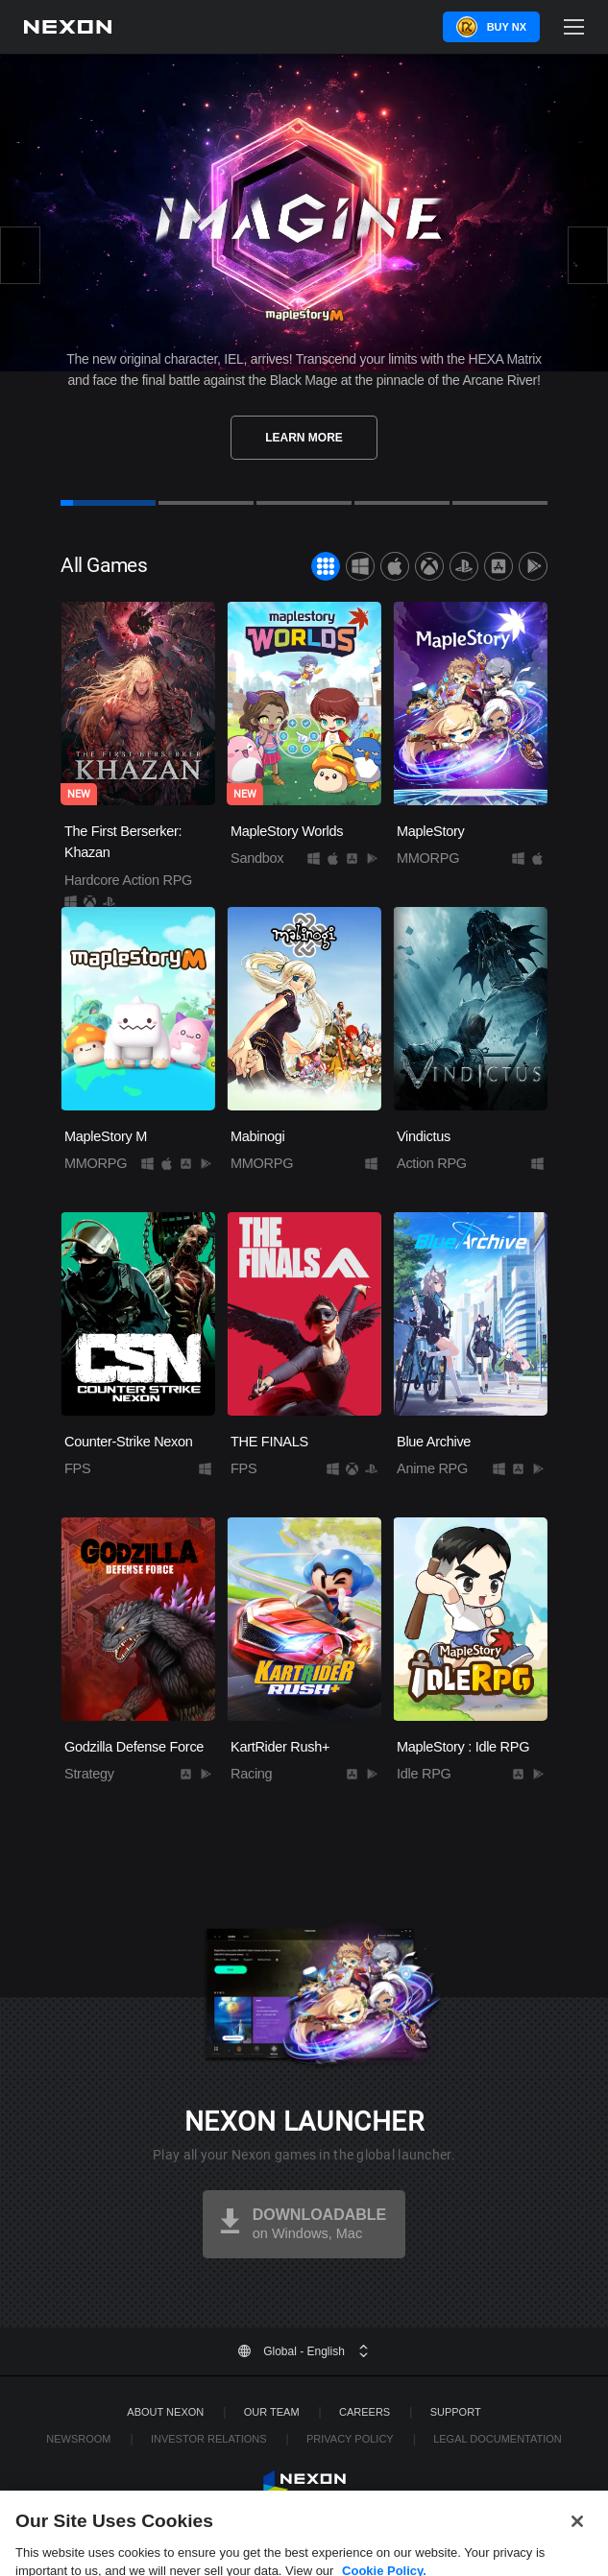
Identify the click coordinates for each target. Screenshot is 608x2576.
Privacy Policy (350, 2439)
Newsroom (78, 2439)
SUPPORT (455, 2412)
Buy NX (506, 27)
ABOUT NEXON (165, 2412)
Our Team (272, 2412)
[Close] (577, 2540)
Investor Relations (209, 2439)
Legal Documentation (497, 2439)
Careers (364, 2412)
